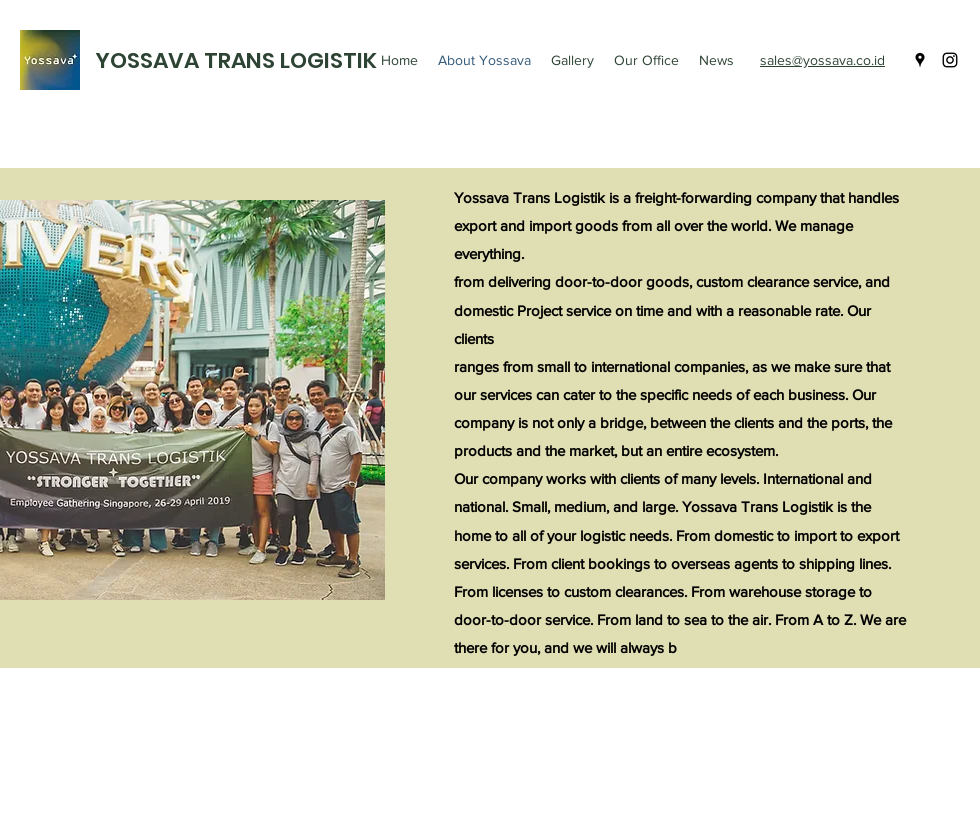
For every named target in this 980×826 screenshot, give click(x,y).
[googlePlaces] (920, 60)
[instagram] (950, 60)
